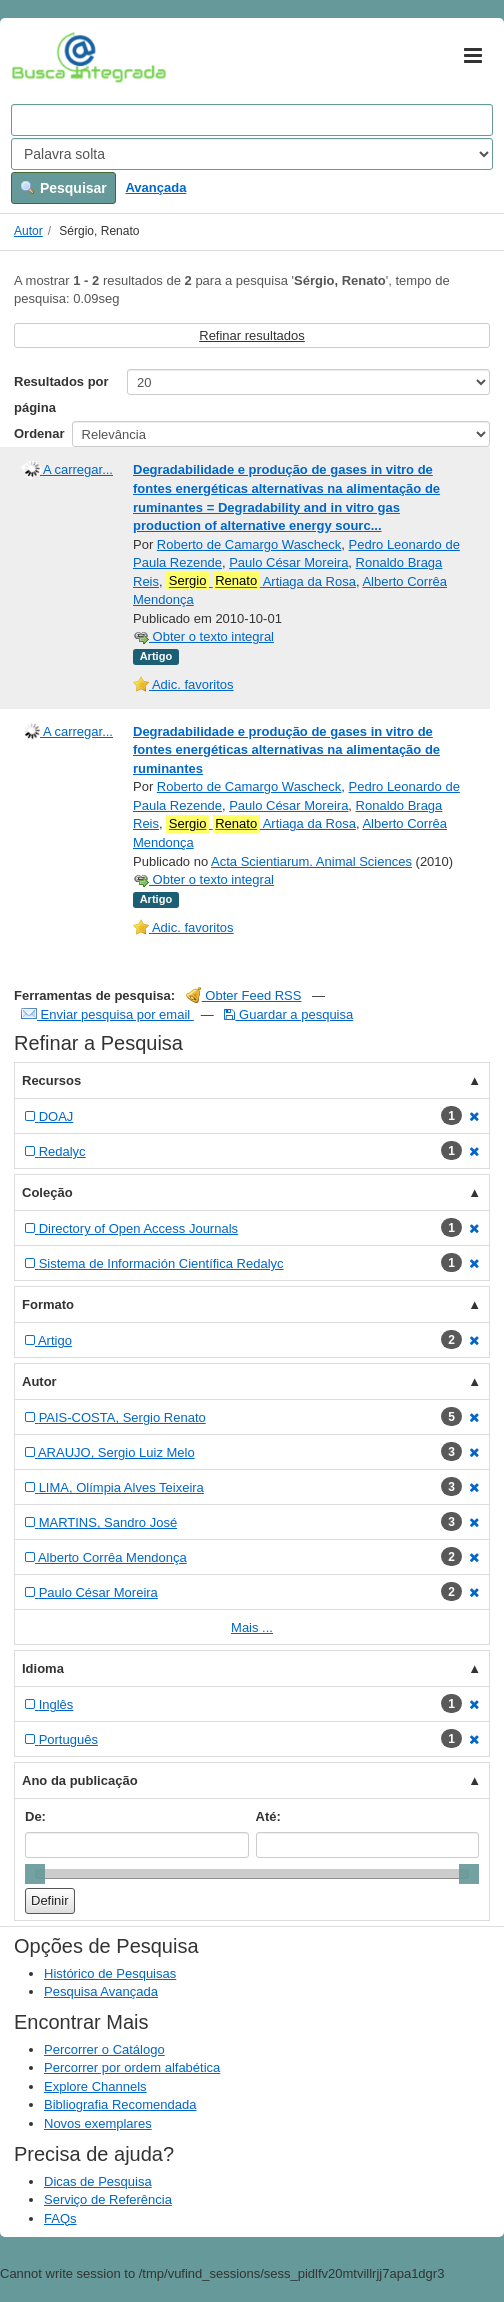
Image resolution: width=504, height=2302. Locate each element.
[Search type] (252, 154)
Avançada (155, 187)
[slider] (35, 1874)
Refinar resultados (252, 335)
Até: (268, 1816)
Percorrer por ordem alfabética (132, 2067)
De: (35, 1816)
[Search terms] (252, 120)
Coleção (47, 1192)
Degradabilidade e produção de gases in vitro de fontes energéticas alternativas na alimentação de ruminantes (286, 750)
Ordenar (39, 433)
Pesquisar (63, 188)
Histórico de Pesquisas (110, 1973)
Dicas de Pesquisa (98, 2181)
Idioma (43, 1668)
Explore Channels (95, 2086)
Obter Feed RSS (244, 995)
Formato (48, 1304)
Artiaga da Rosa (261, 581)
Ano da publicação (80, 1780)
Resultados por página (61, 394)
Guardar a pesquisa (288, 1014)
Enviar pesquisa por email (107, 1014)
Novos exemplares (98, 2123)
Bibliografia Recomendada (120, 2104)
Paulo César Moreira (288, 562)
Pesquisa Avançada (101, 1991)
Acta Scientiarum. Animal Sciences (311, 861)
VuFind (42, 57)
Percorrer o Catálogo (104, 2049)
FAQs (60, 2218)
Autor (28, 231)
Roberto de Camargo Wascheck (249, 544)
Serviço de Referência (108, 2199)
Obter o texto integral (203, 636)
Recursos (51, 1080)
